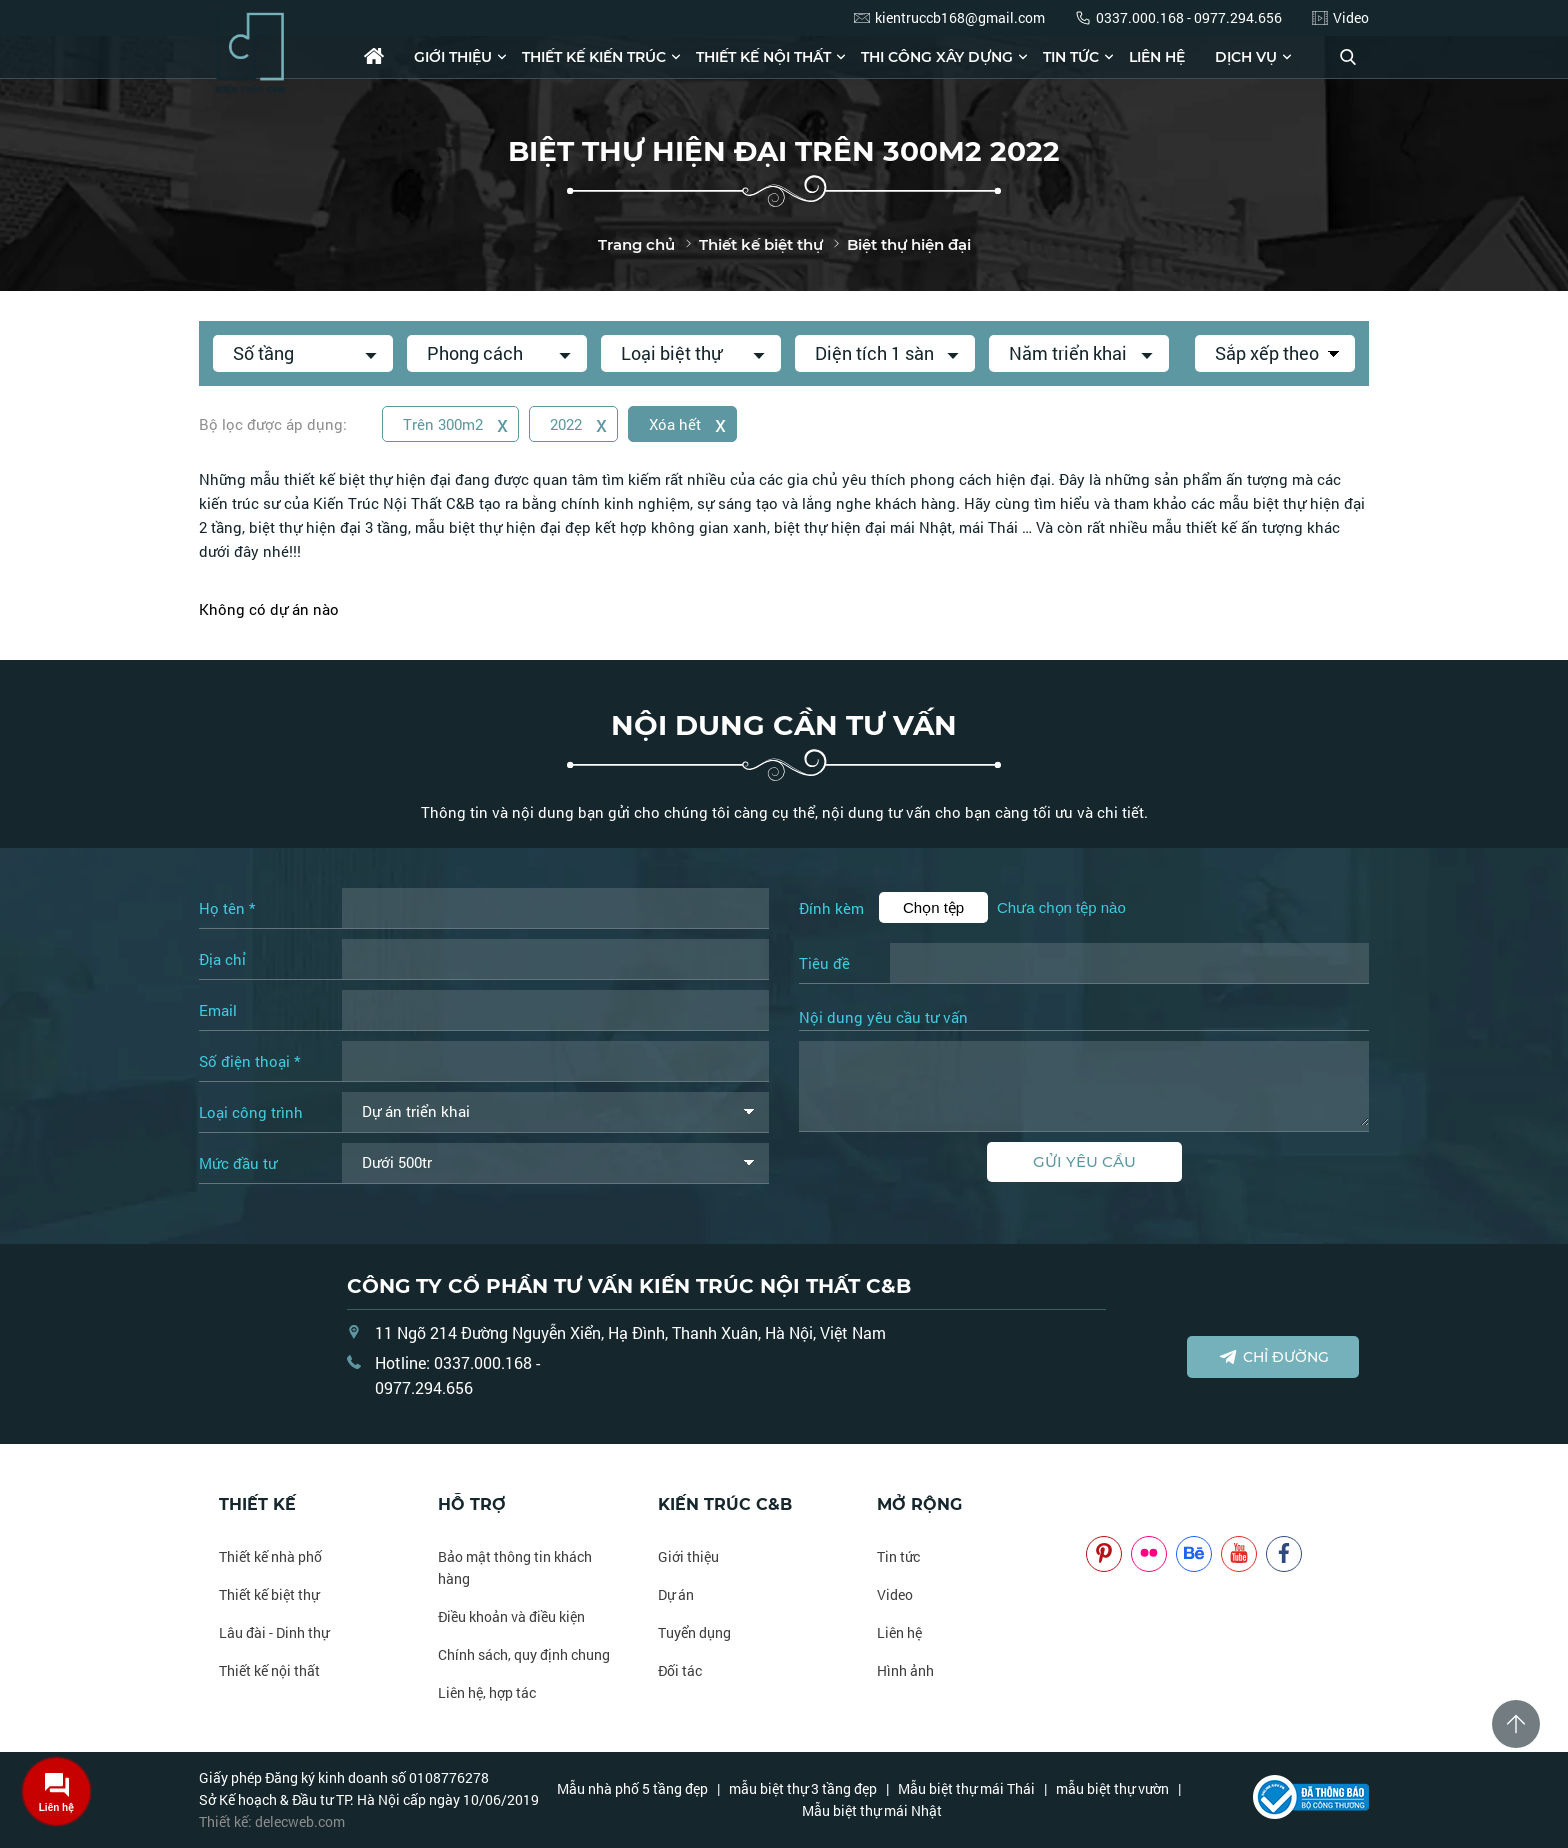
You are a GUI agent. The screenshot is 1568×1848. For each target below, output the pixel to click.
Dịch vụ (1246, 57)
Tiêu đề (824, 963)
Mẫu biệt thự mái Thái (966, 1788)
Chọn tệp (933, 907)
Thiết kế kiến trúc (594, 57)
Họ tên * (227, 908)
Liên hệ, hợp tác (487, 1692)
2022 (578, 423)
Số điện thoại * (249, 1061)
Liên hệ (1157, 57)
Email (218, 1010)
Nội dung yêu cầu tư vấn (883, 1018)
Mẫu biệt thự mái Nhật (872, 1810)
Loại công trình (251, 1112)
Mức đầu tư (238, 1163)
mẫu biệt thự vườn (1112, 1788)
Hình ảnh (905, 1670)
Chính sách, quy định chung (524, 1654)
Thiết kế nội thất (763, 57)
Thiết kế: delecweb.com (272, 1821)
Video (895, 1594)
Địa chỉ (222, 959)
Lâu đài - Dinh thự (274, 1632)
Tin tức (1071, 57)
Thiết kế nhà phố (270, 1556)
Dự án (676, 1594)
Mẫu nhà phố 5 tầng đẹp (632, 1788)
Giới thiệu (453, 57)
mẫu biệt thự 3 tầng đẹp (803, 1788)
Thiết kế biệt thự (269, 1594)
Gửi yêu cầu (1084, 1161)
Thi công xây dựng (937, 57)
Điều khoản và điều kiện (511, 1616)
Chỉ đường (1273, 1357)
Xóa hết (687, 423)
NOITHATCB (1115, 1504)
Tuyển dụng (694, 1632)
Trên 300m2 (455, 423)
